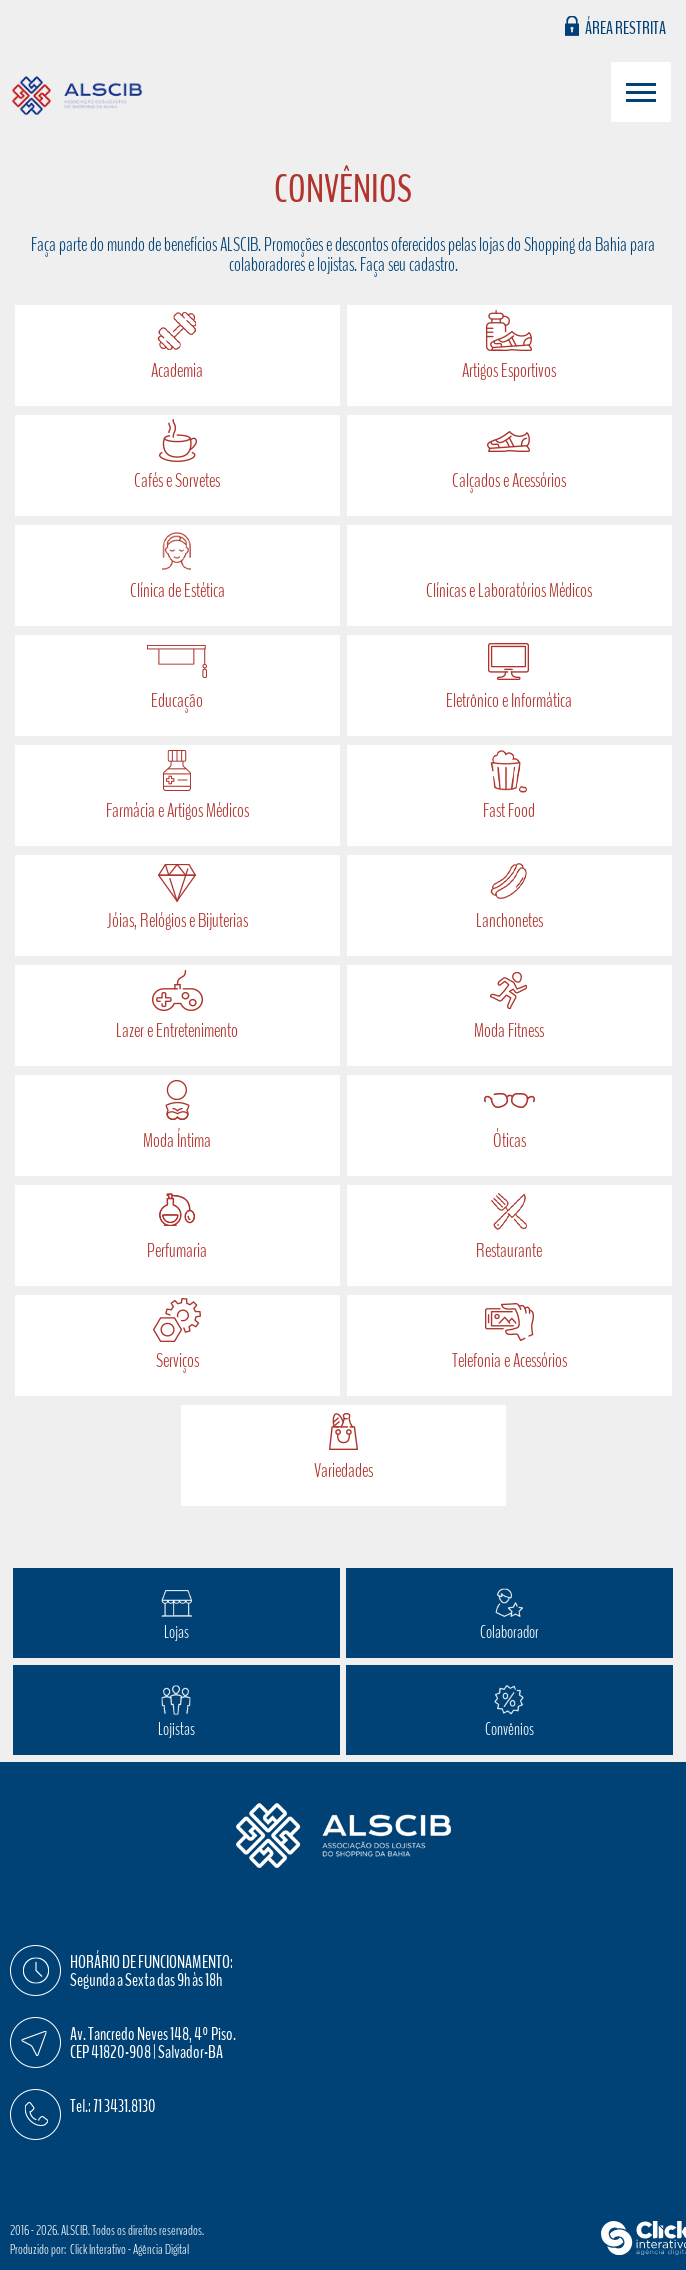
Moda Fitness (509, 1030)
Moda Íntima (177, 1140)
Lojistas (176, 1729)
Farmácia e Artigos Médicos (177, 810)
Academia (177, 370)
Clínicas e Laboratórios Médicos (509, 590)
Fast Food (509, 810)
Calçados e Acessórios (509, 480)
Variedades (343, 1470)
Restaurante (509, 1250)
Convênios (509, 1729)
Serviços (177, 1360)
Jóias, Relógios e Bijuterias (177, 920)
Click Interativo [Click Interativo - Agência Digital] (129, 2249)
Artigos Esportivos (509, 370)
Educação (177, 700)
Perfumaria (177, 1250)
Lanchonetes (509, 920)
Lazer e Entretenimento (177, 1030)
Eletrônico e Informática (509, 700)
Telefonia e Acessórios (509, 1360)
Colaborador (509, 1632)
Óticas (509, 1140)
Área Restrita (625, 26)
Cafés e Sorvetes (177, 480)
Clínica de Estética (177, 590)
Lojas (176, 1632)
